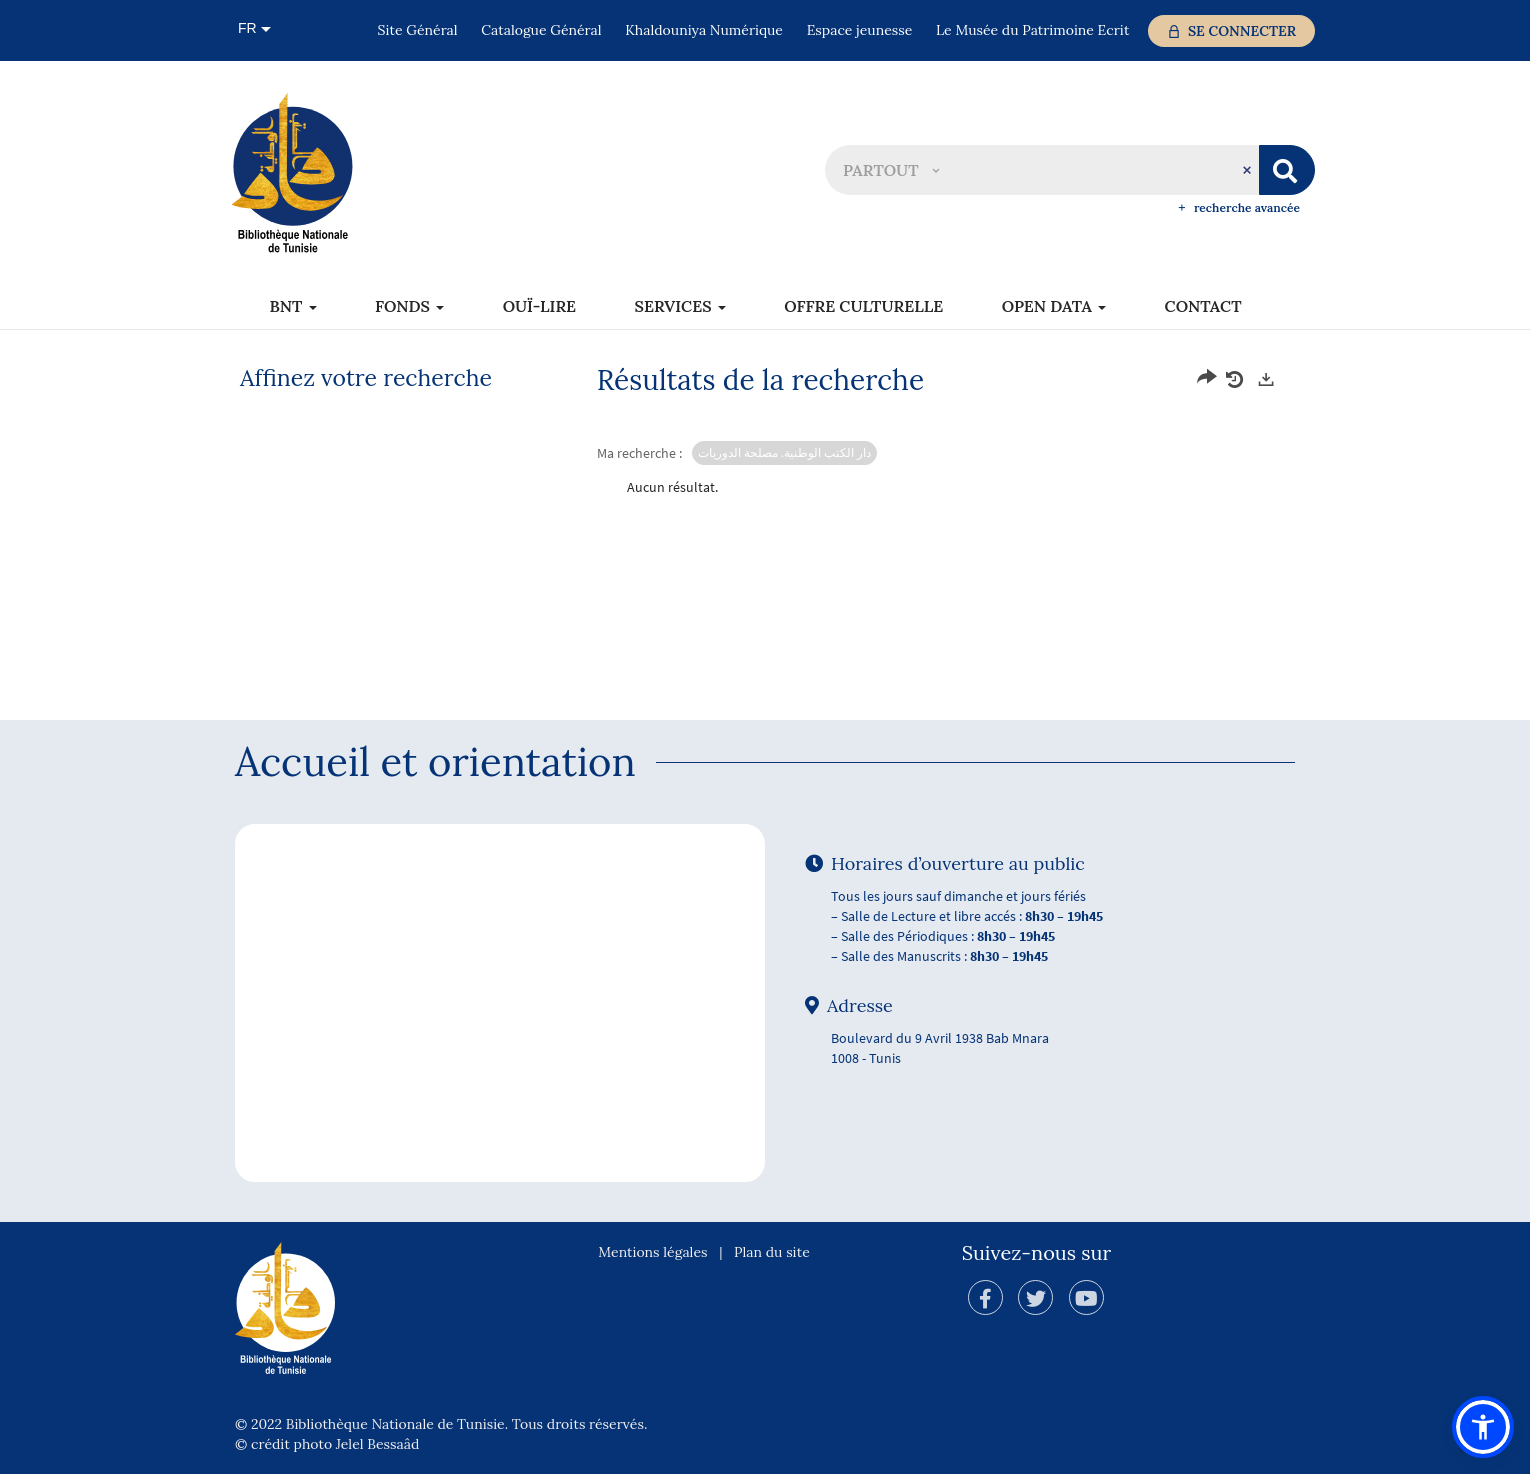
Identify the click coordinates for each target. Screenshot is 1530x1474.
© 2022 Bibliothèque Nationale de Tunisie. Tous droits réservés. (441, 1424)
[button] (891, 170)
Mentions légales (652, 1252)
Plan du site (772, 1252)
